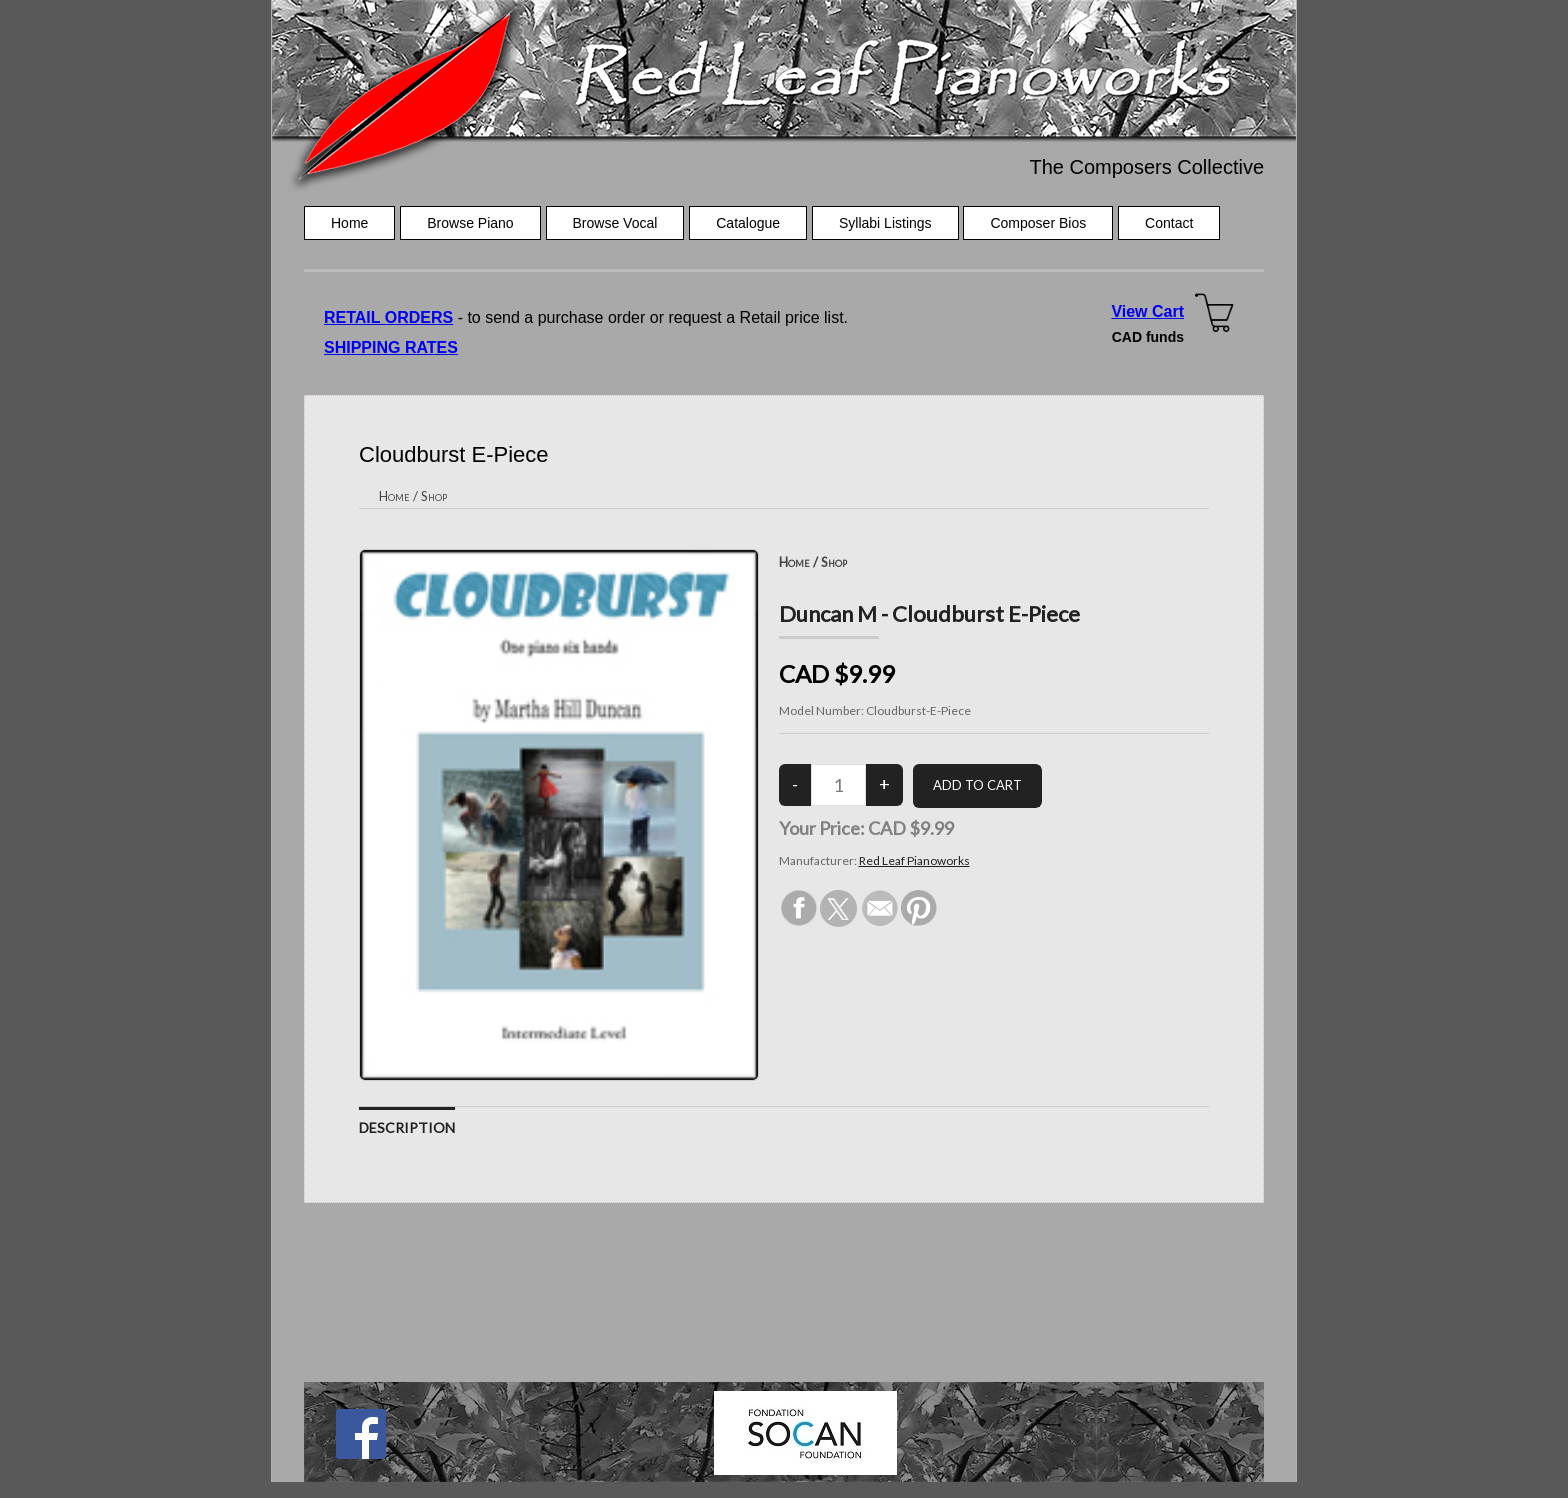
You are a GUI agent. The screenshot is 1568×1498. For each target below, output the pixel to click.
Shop (434, 496)
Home (349, 223)
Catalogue (748, 223)
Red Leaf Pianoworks (914, 860)
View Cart (1147, 311)
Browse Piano (470, 223)
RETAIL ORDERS (388, 317)
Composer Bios (1038, 223)
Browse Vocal (615, 223)
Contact (1169, 223)
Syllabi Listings (885, 223)
